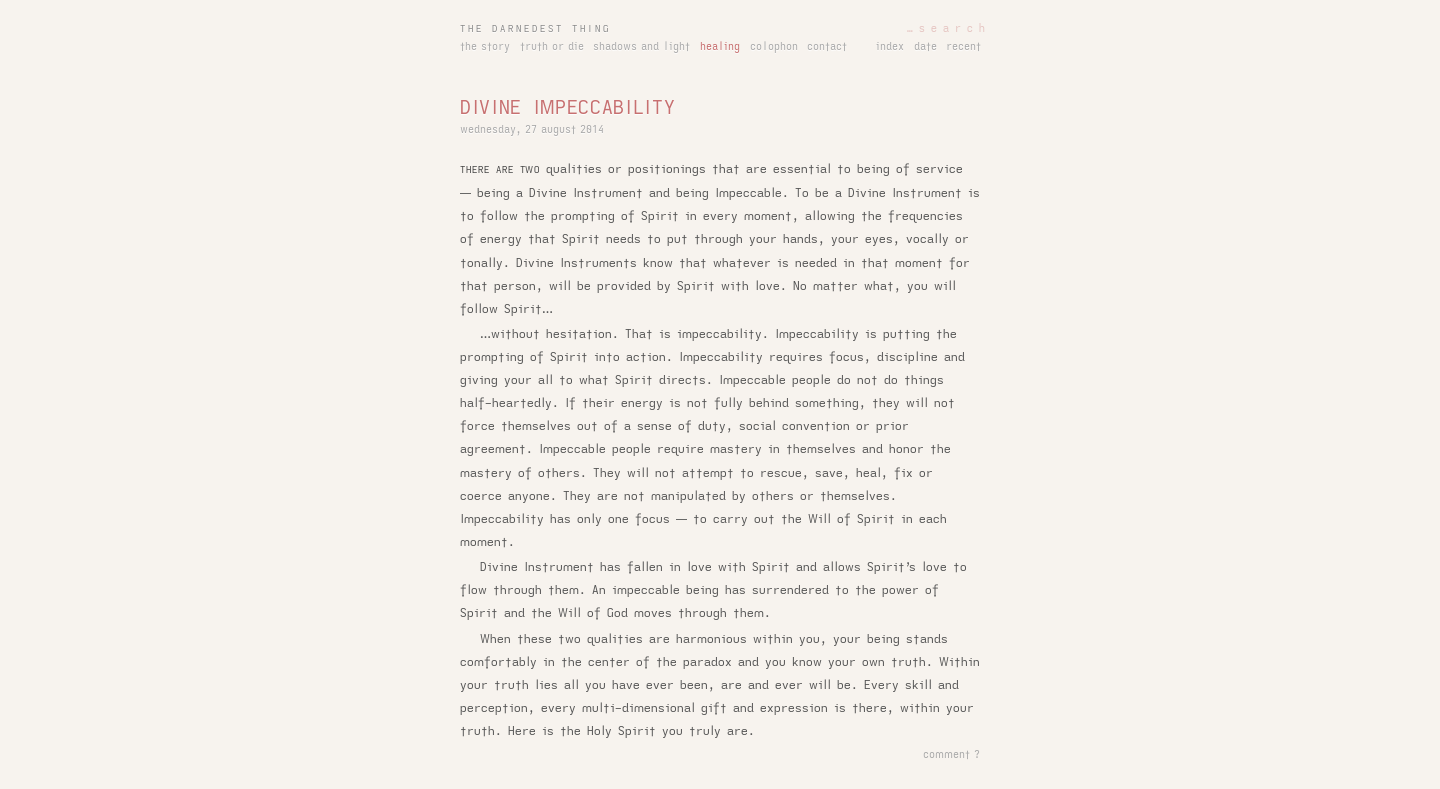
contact (827, 47)
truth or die (552, 47)
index (890, 47)
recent (963, 47)
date (925, 47)
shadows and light (641, 47)
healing (720, 47)
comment (946, 755)
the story (485, 47)
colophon (774, 47)
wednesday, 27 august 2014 (532, 130)
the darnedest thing (535, 29)
